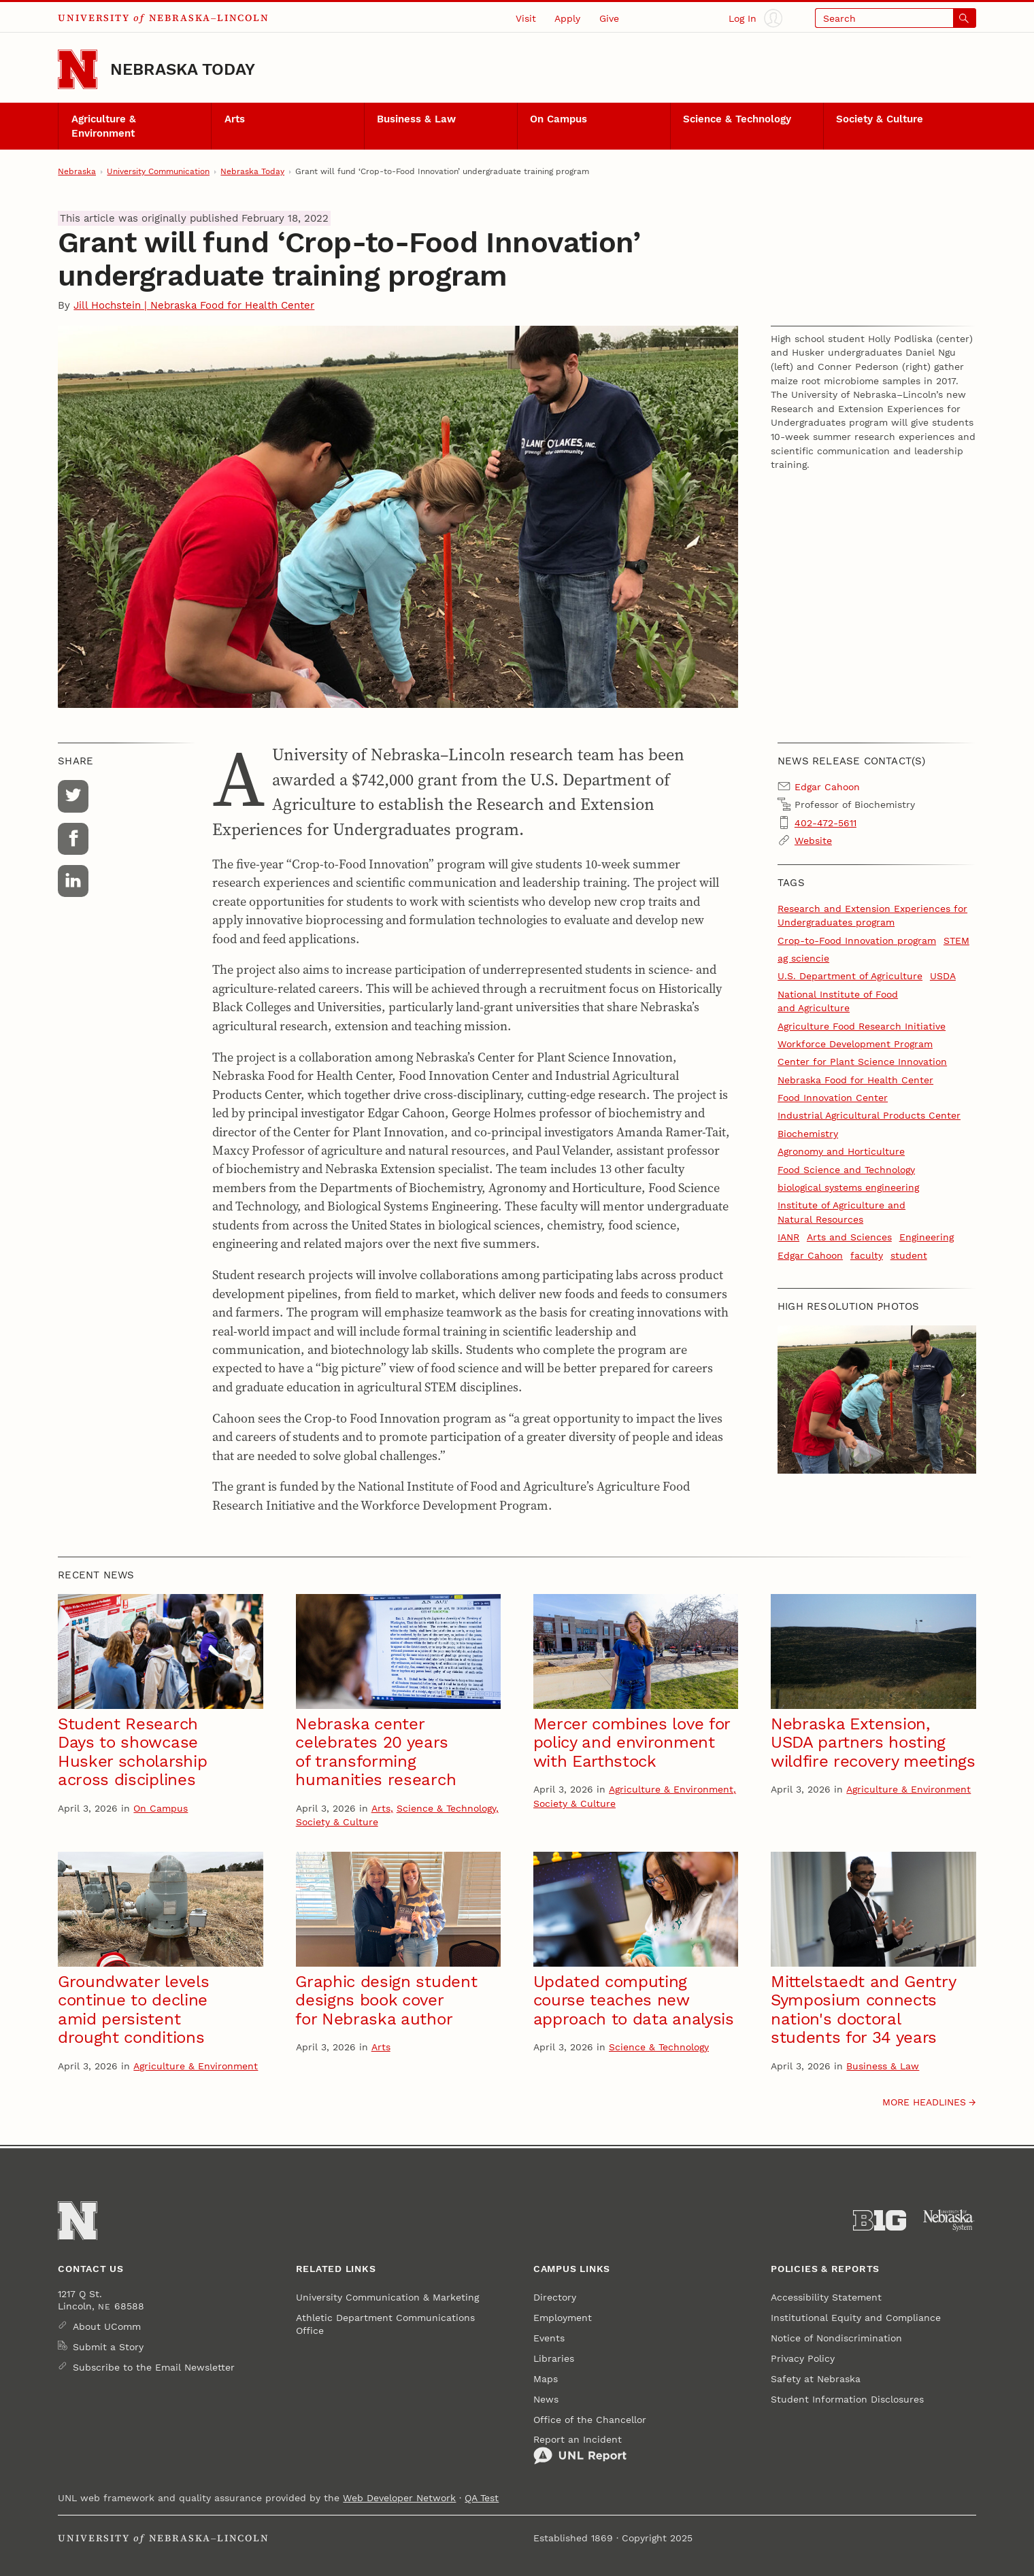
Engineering (926, 1237)
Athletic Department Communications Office (385, 2323)
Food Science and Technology (846, 1169)
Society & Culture (879, 119)
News (545, 2399)
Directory (554, 2297)
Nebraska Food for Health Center (855, 1079)
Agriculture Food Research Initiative (862, 1026)
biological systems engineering (848, 1187)
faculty (866, 1255)
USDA (943, 975)
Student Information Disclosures (847, 2399)
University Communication (158, 171)
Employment (562, 2317)
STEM (956, 940)
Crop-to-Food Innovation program (857, 940)
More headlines (924, 2102)
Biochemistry (808, 1133)
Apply (567, 18)
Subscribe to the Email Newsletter (154, 2367)
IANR (788, 1237)
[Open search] (895, 18)
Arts (234, 119)
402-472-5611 (825, 822)
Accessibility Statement (826, 2297)
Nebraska (77, 171)
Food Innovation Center (833, 1097)
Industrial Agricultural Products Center (869, 1115)
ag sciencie (803, 958)
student (908, 1255)
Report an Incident (580, 2449)
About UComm (107, 2326)
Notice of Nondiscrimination (836, 2338)
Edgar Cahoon (810, 1255)
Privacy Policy (803, 2358)
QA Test (482, 2497)
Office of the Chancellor (589, 2419)
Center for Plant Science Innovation (862, 1061)
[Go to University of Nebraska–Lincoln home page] (77, 69)
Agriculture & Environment (103, 126)
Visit (526, 18)
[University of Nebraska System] (948, 2220)
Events (549, 2338)
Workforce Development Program (855, 1043)
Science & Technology (737, 119)
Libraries (553, 2358)
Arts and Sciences (849, 1237)
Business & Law (416, 119)
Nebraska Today (182, 69)
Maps (545, 2378)
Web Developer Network (399, 2497)
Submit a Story (108, 2346)
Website (813, 840)
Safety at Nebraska (816, 2378)
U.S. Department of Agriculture (850, 975)
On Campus (558, 119)
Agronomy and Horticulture (841, 1151)
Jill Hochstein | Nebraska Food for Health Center (193, 305)
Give (609, 18)
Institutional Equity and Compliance (856, 2317)
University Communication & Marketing (387, 2297)
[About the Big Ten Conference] (879, 2220)
